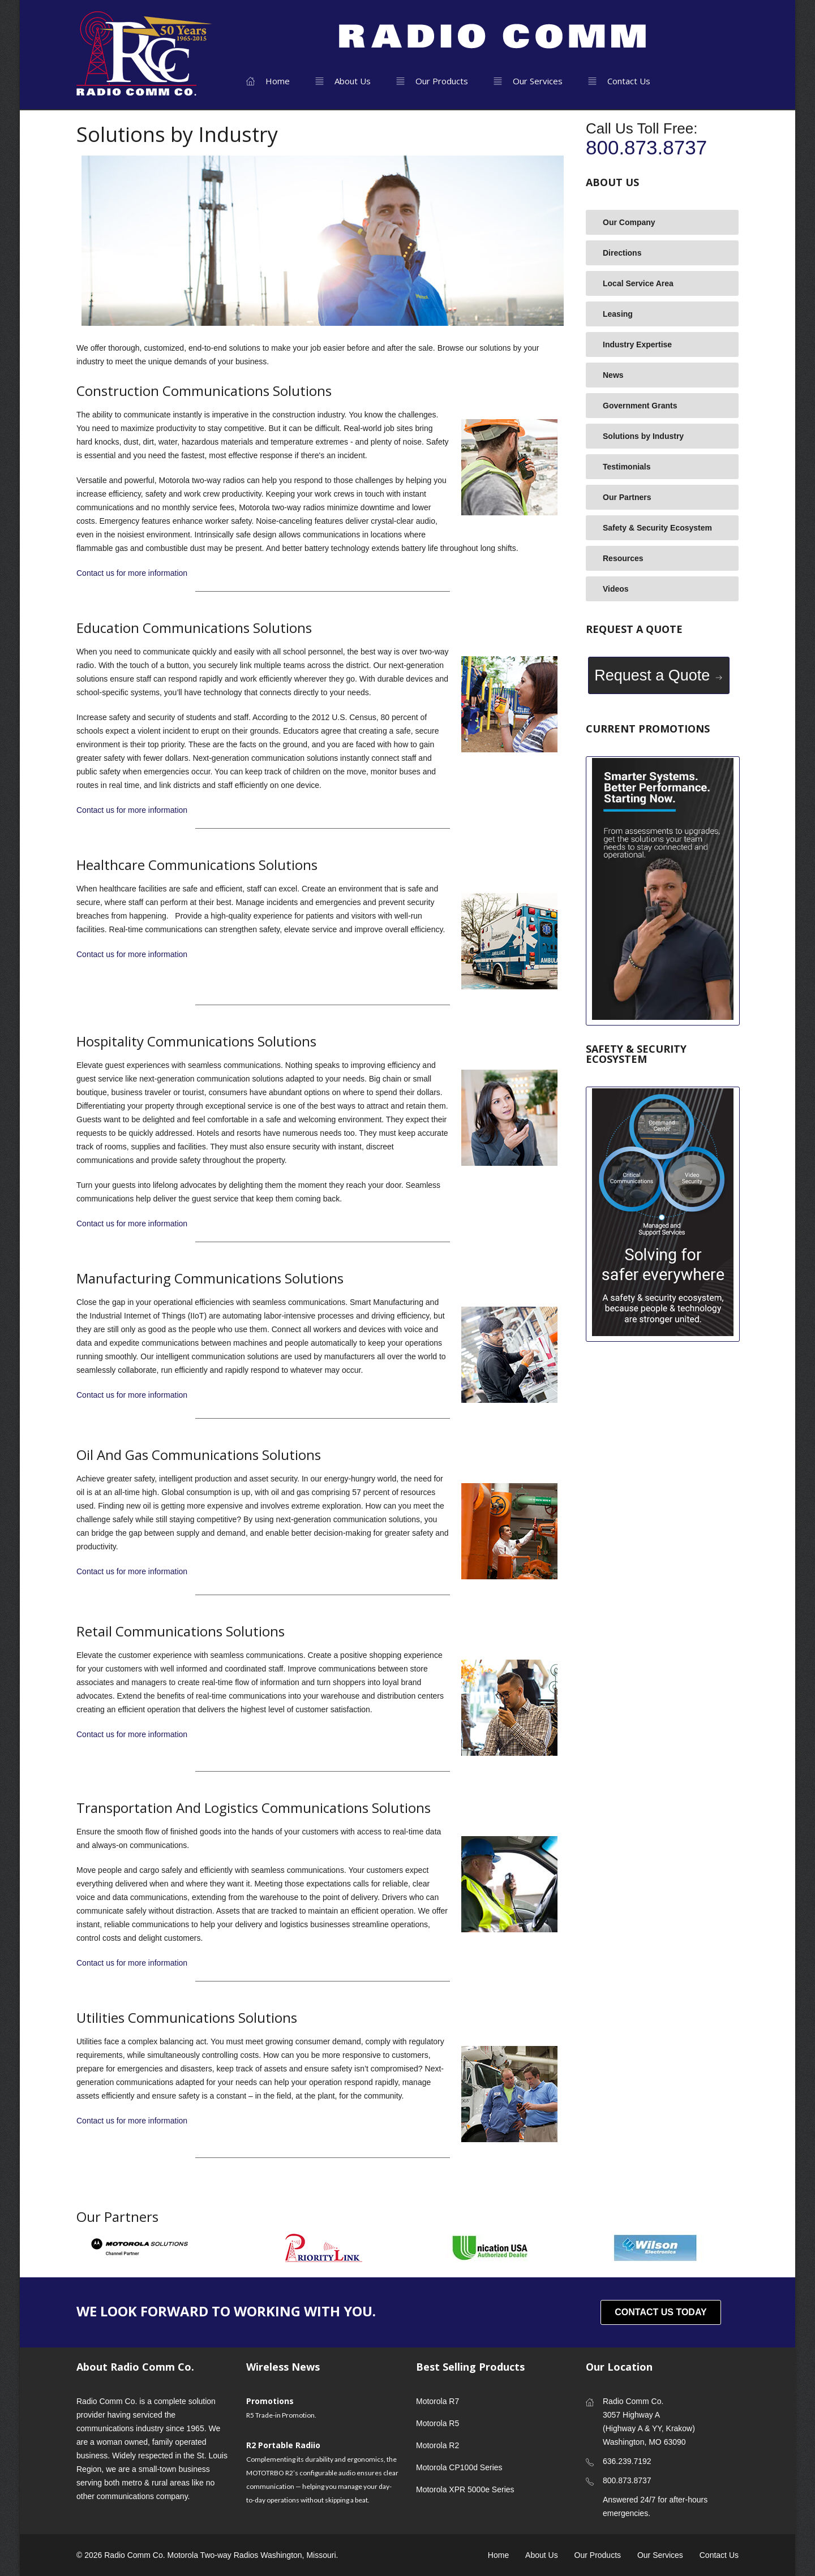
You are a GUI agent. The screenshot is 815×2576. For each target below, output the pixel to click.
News (613, 375)
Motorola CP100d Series (459, 2467)
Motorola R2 (437, 2445)
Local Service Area (638, 283)
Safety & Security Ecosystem (657, 527)
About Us (343, 81)
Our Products (432, 81)
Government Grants (640, 405)
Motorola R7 (437, 2401)
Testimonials (627, 466)
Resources (623, 558)
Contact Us (619, 81)
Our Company (629, 222)
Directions (622, 252)
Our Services (528, 81)
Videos (616, 588)
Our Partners (627, 497)
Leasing (618, 313)
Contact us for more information (131, 573)
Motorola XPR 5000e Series (465, 2489)
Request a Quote (658, 675)
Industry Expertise (637, 344)
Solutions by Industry (643, 436)
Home (268, 81)
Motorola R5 (437, 2423)
